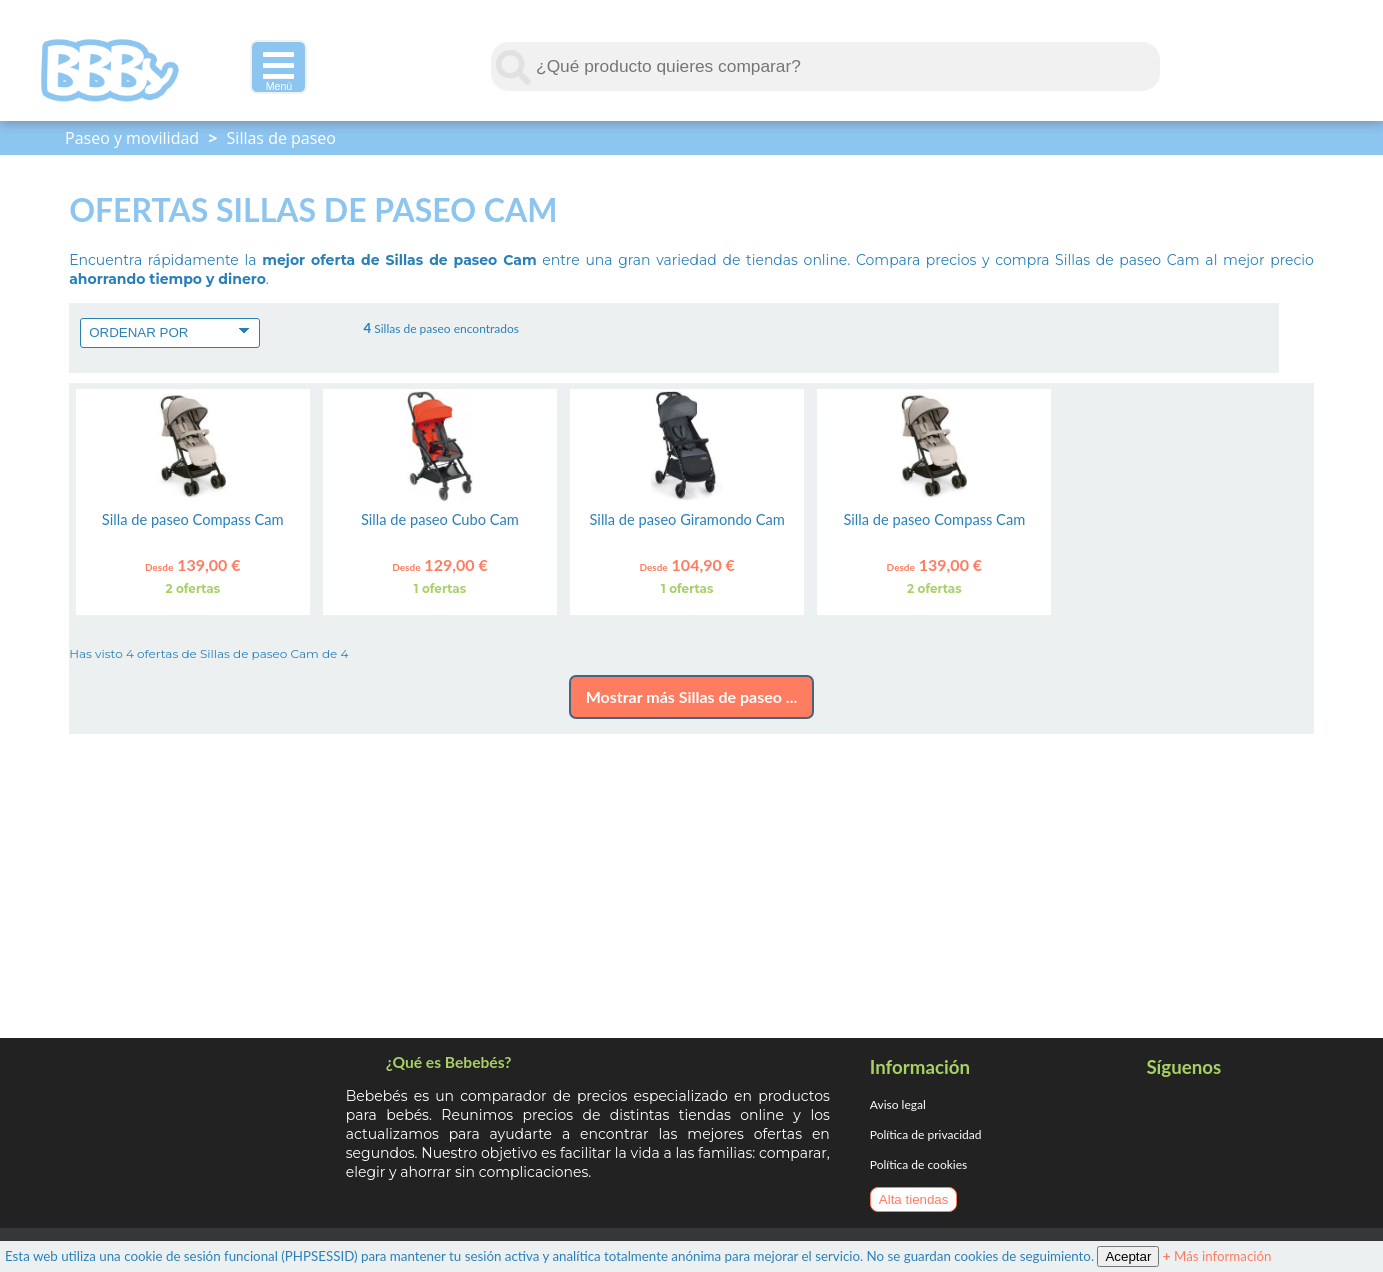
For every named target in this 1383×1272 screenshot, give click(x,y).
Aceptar (1128, 1256)
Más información (1217, 1256)
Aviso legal (898, 1104)
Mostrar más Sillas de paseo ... (692, 696)
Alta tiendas (914, 1199)
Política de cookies (918, 1164)
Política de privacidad (926, 1134)
